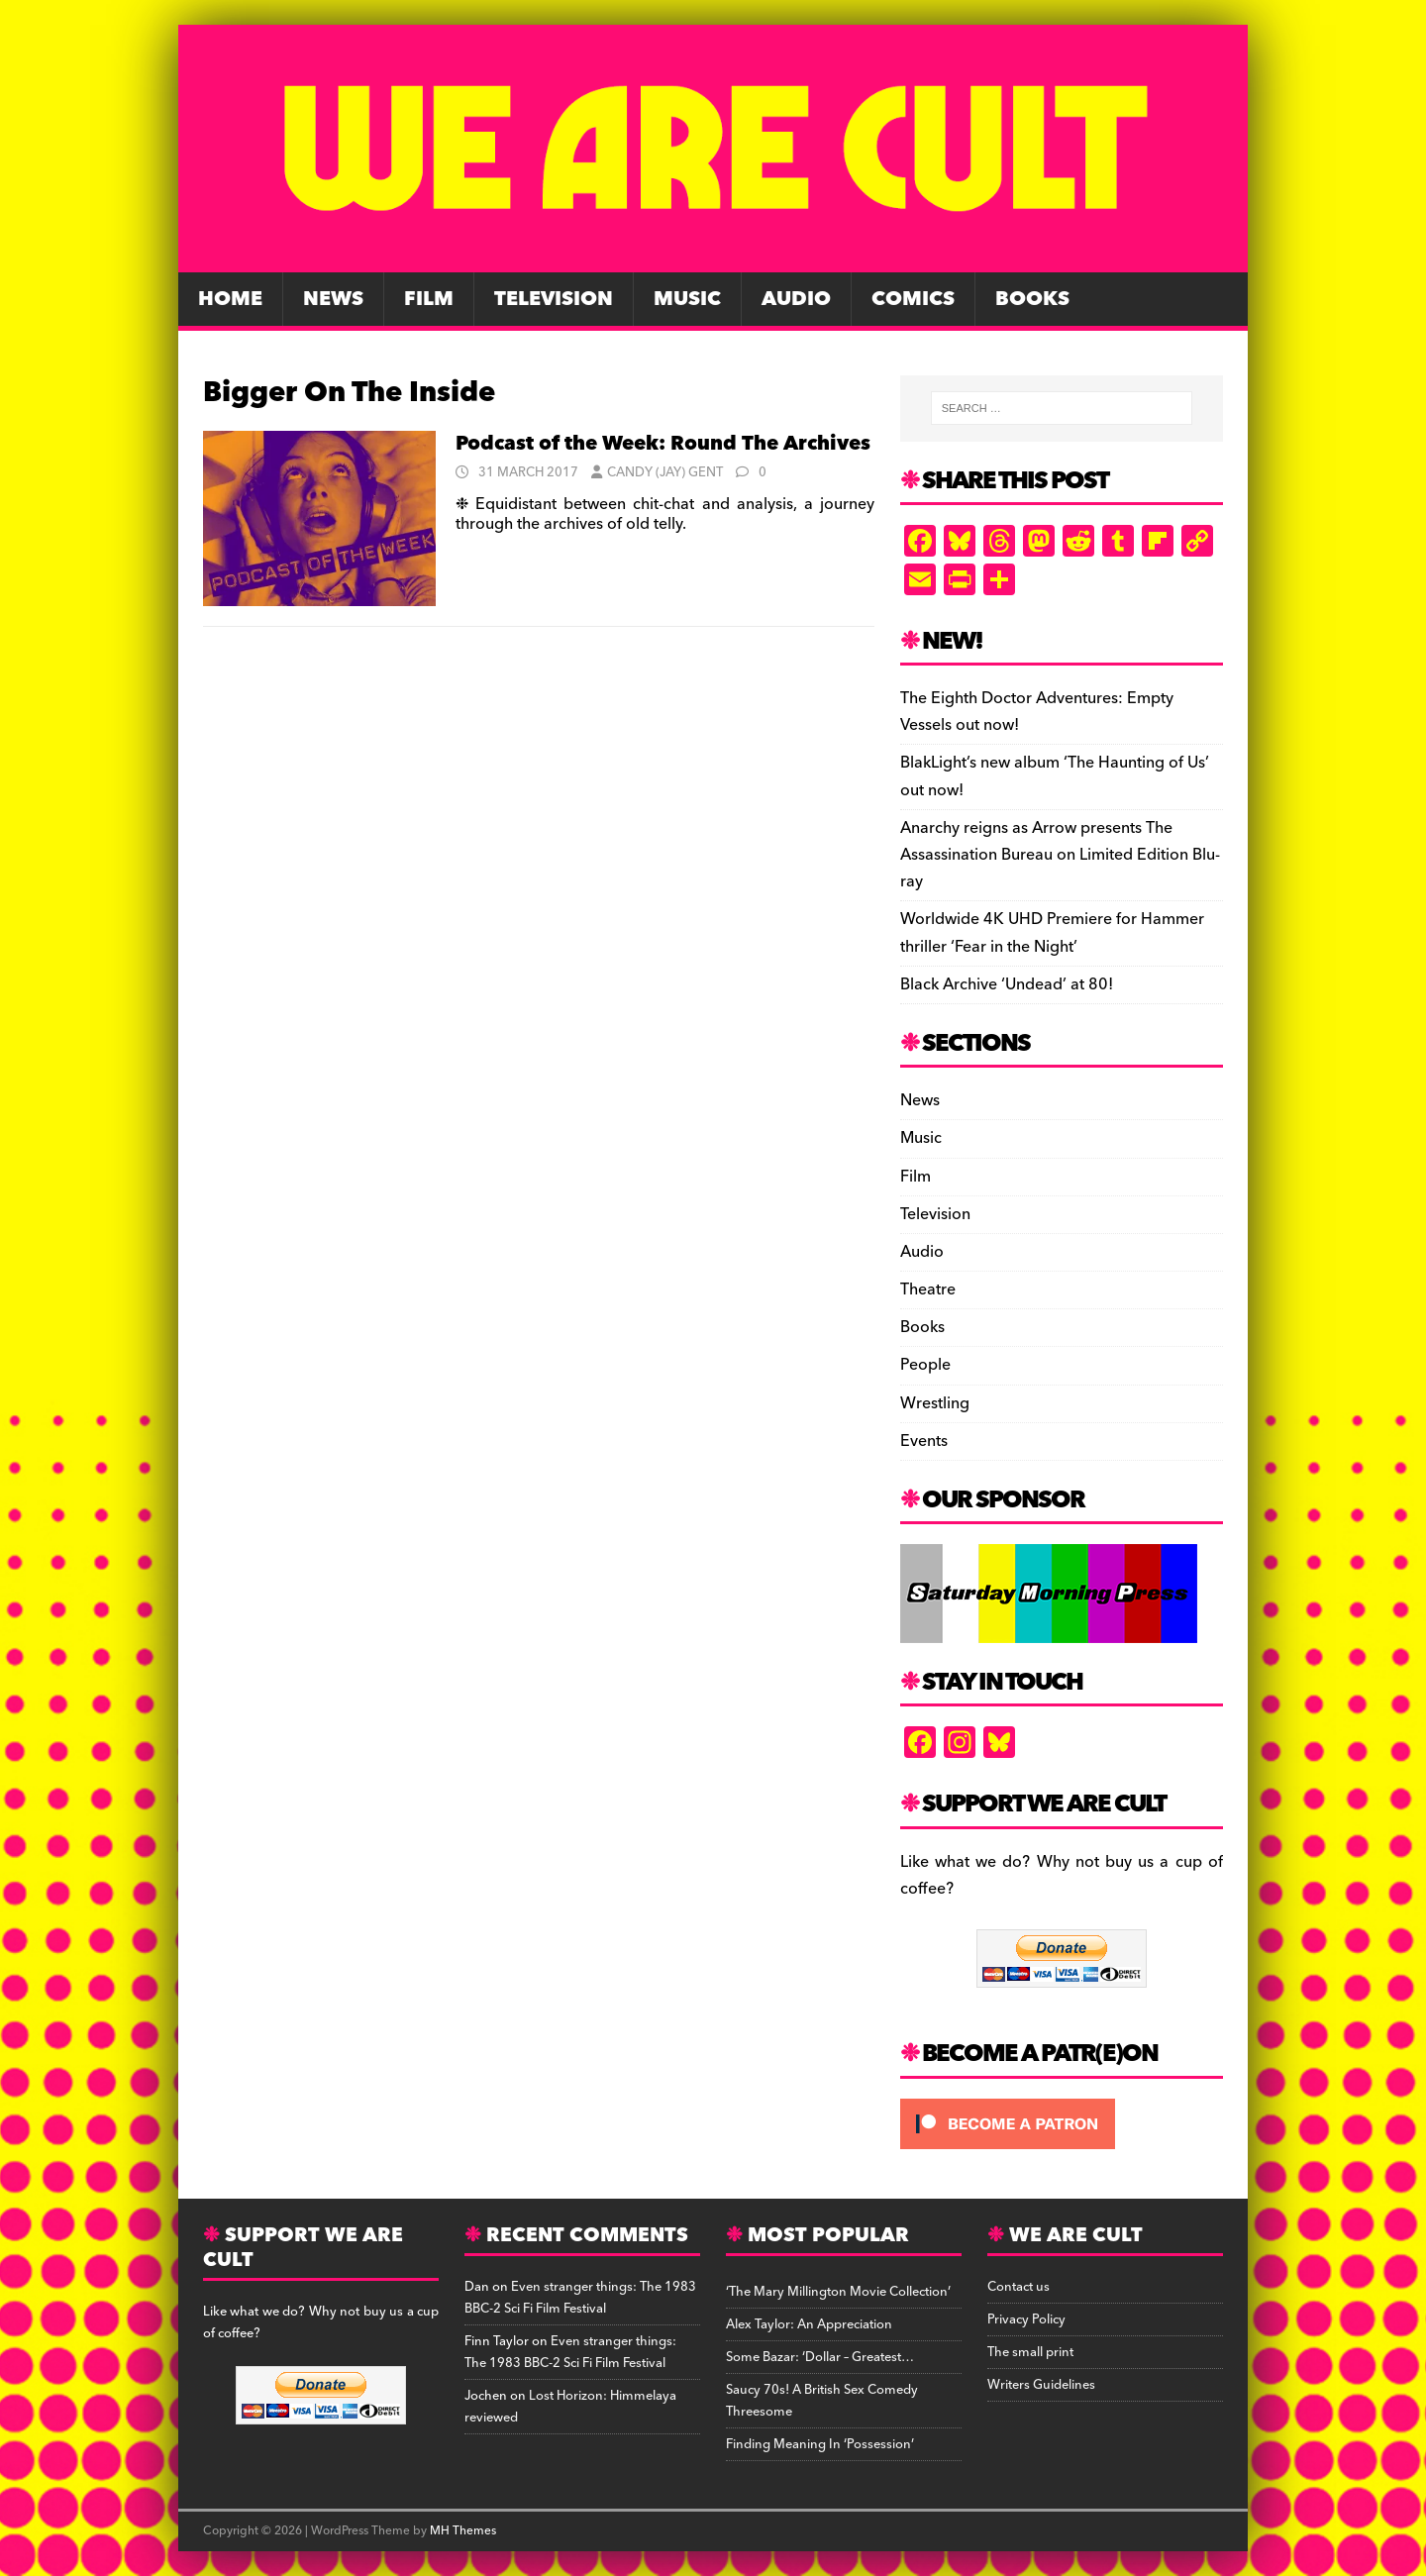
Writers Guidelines (1041, 2385)
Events (924, 1441)
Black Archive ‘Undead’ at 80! (1006, 984)
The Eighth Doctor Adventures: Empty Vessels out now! (1036, 711)
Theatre (928, 1289)
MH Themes (463, 2531)
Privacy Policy (1026, 2319)
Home (230, 299)
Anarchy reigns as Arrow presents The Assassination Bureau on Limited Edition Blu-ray (1060, 854)
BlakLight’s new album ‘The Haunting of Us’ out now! (1054, 776)
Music (687, 299)
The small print (1030, 2352)
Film (429, 299)
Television (553, 299)
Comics (913, 299)
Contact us (1018, 2287)
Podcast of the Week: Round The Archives (663, 444)
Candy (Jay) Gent (665, 472)
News (333, 299)
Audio (796, 299)
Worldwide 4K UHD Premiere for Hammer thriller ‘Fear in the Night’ (1052, 932)
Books (1032, 299)
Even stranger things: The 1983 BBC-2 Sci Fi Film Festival (580, 2297)
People (925, 1365)
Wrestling (934, 1403)
